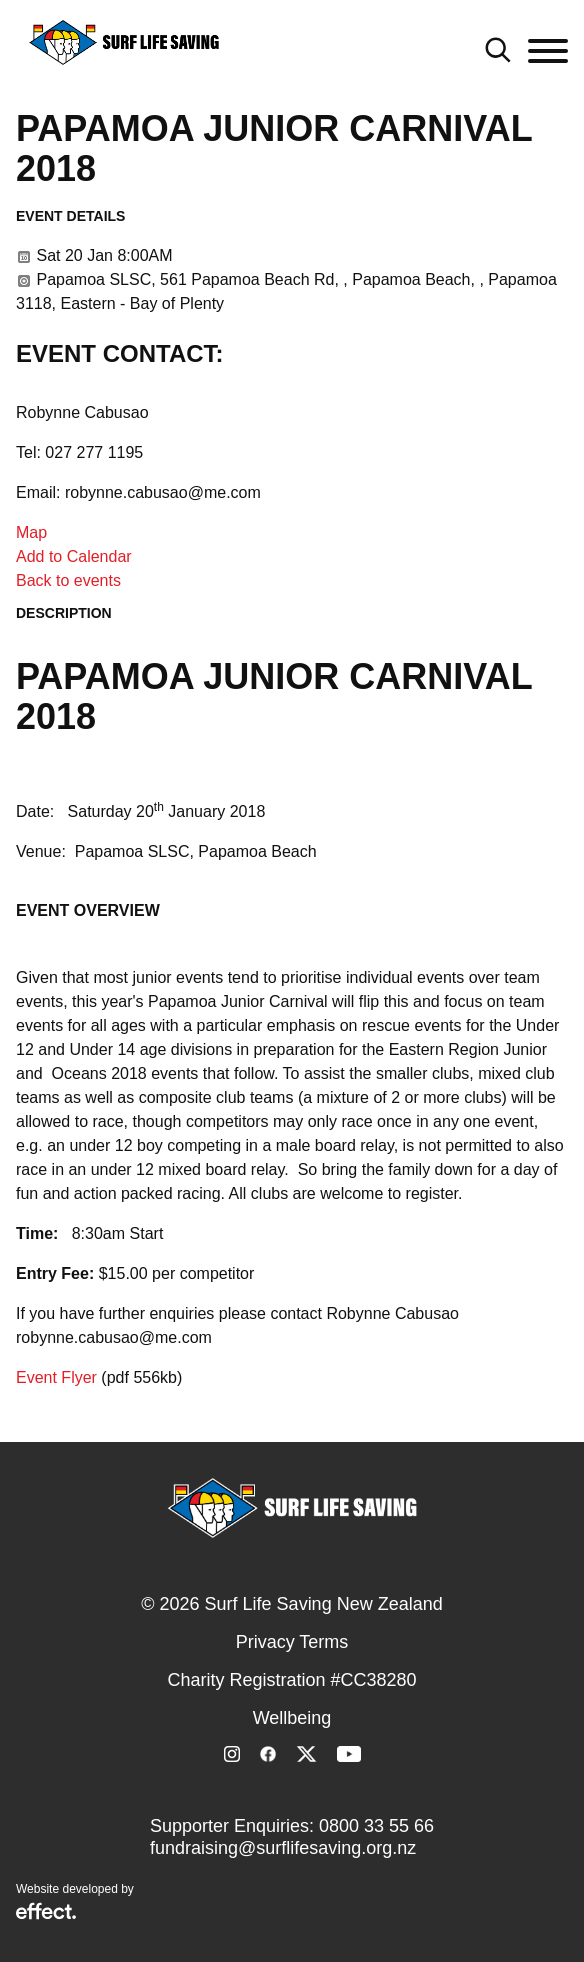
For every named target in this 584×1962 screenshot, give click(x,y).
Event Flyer (56, 1377)
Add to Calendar (74, 556)
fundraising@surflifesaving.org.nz (283, 1848)
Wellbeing (292, 1718)
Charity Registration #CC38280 (291, 1680)
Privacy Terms (292, 1642)
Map (31, 532)
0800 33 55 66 (376, 1826)
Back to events (68, 580)
